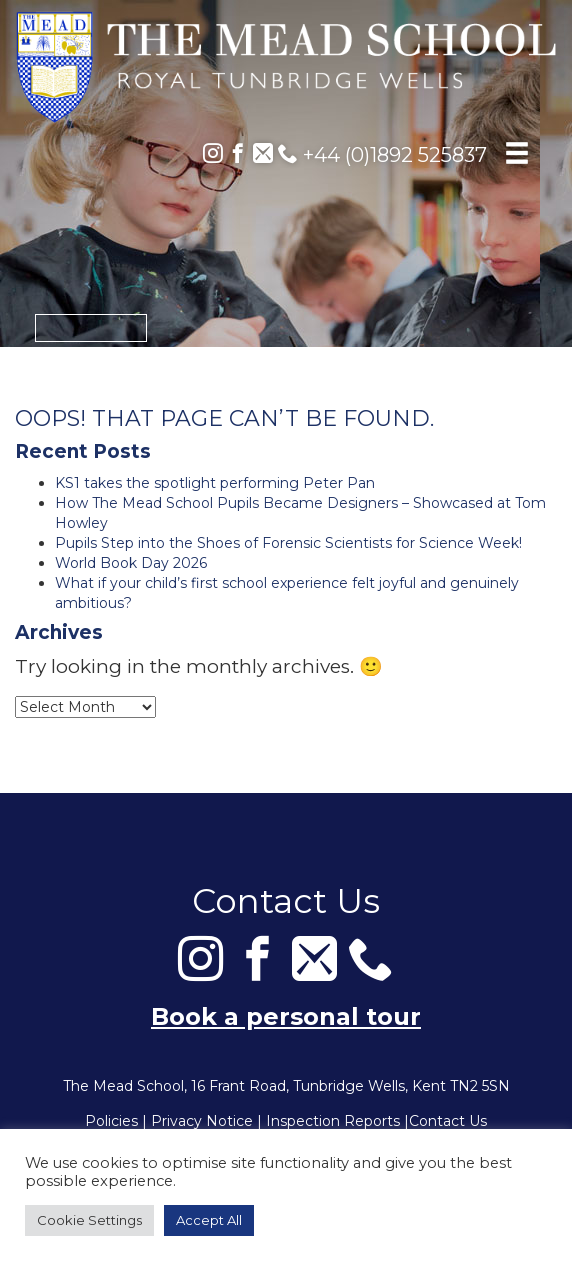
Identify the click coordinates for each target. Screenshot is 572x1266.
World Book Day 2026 (131, 563)
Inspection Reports (333, 1121)
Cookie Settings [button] (89, 1220)
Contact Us (448, 1121)
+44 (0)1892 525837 (382, 155)
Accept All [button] (209, 1220)
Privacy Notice (202, 1121)
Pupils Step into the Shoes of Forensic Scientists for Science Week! (288, 543)
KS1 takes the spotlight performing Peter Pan (215, 483)
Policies (111, 1121)
